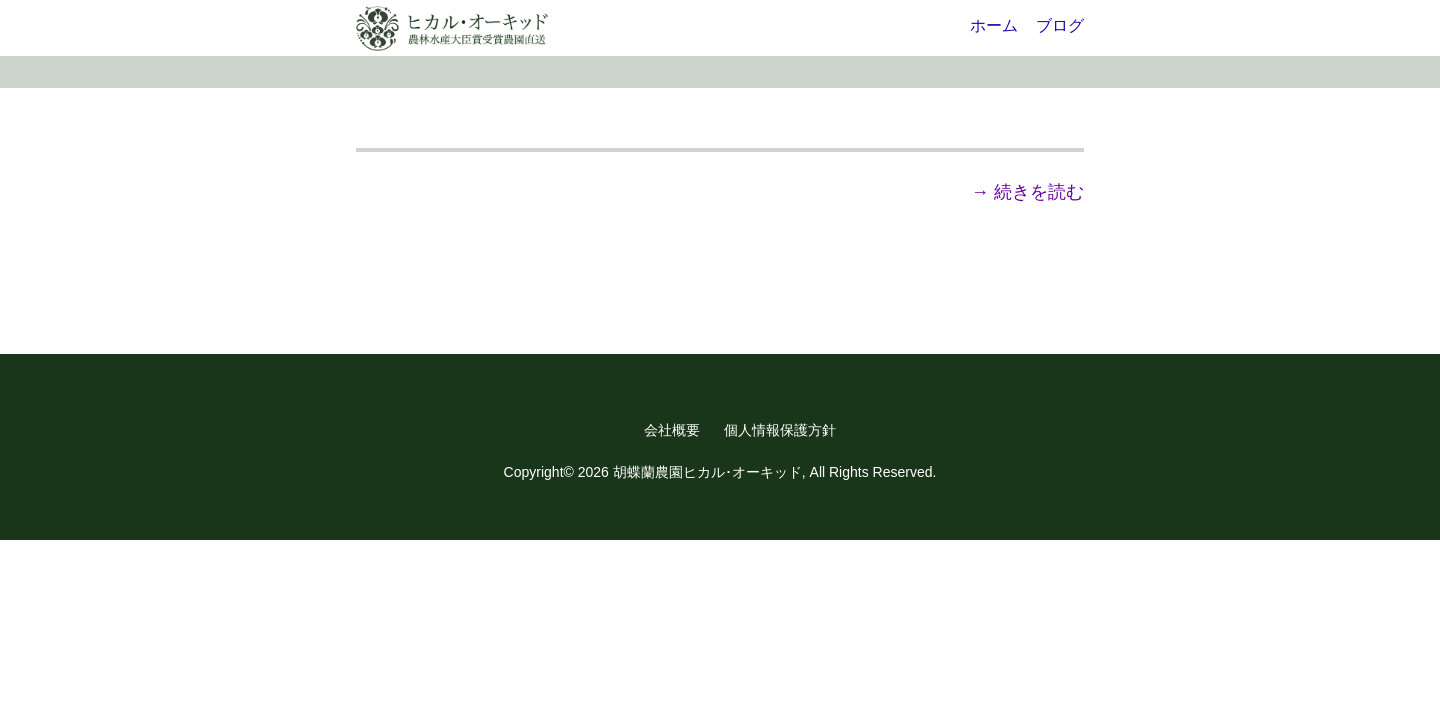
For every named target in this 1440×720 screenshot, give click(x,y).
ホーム (994, 25)
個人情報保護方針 (780, 430)
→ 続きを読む (1027, 192)
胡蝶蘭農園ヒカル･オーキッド (707, 472)
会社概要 (672, 430)
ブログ (1060, 25)
